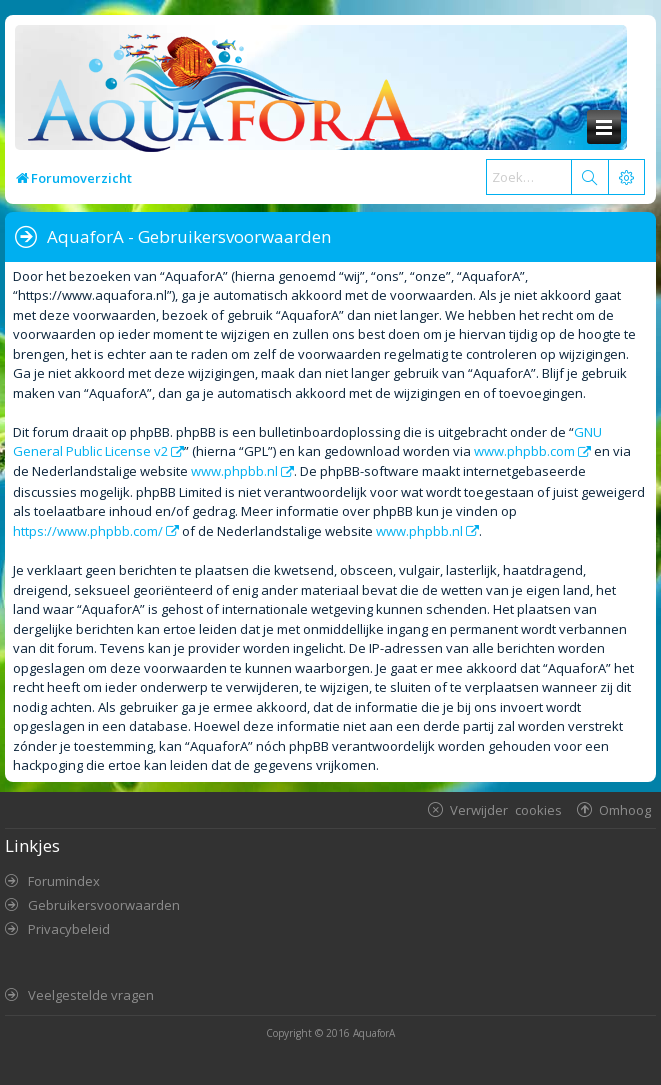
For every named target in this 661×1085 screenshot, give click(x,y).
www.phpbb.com (524, 451)
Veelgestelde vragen (91, 995)
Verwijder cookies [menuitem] (506, 809)
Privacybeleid (69, 929)
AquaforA (374, 1033)
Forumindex (64, 881)
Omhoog (625, 809)
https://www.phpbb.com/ (88, 531)
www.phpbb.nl (234, 471)
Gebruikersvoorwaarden (104, 905)
